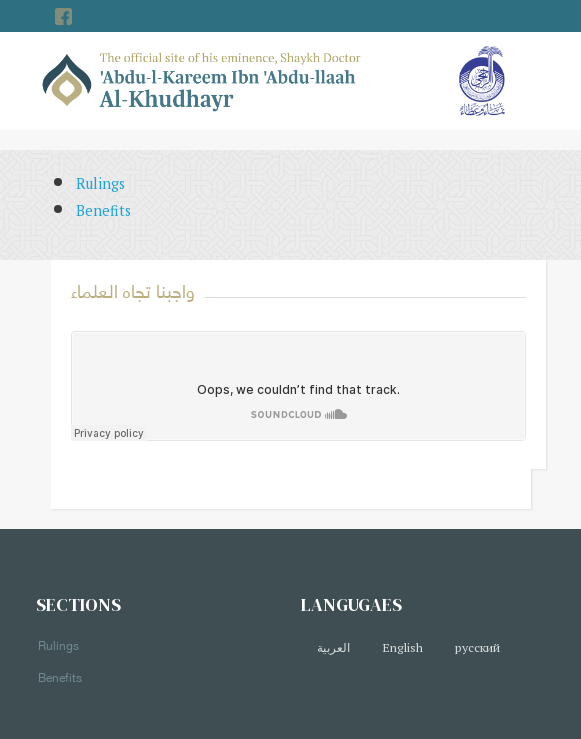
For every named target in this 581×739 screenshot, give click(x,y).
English (402, 647)
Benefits (103, 210)
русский (477, 647)
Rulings (100, 183)
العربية (333, 647)
